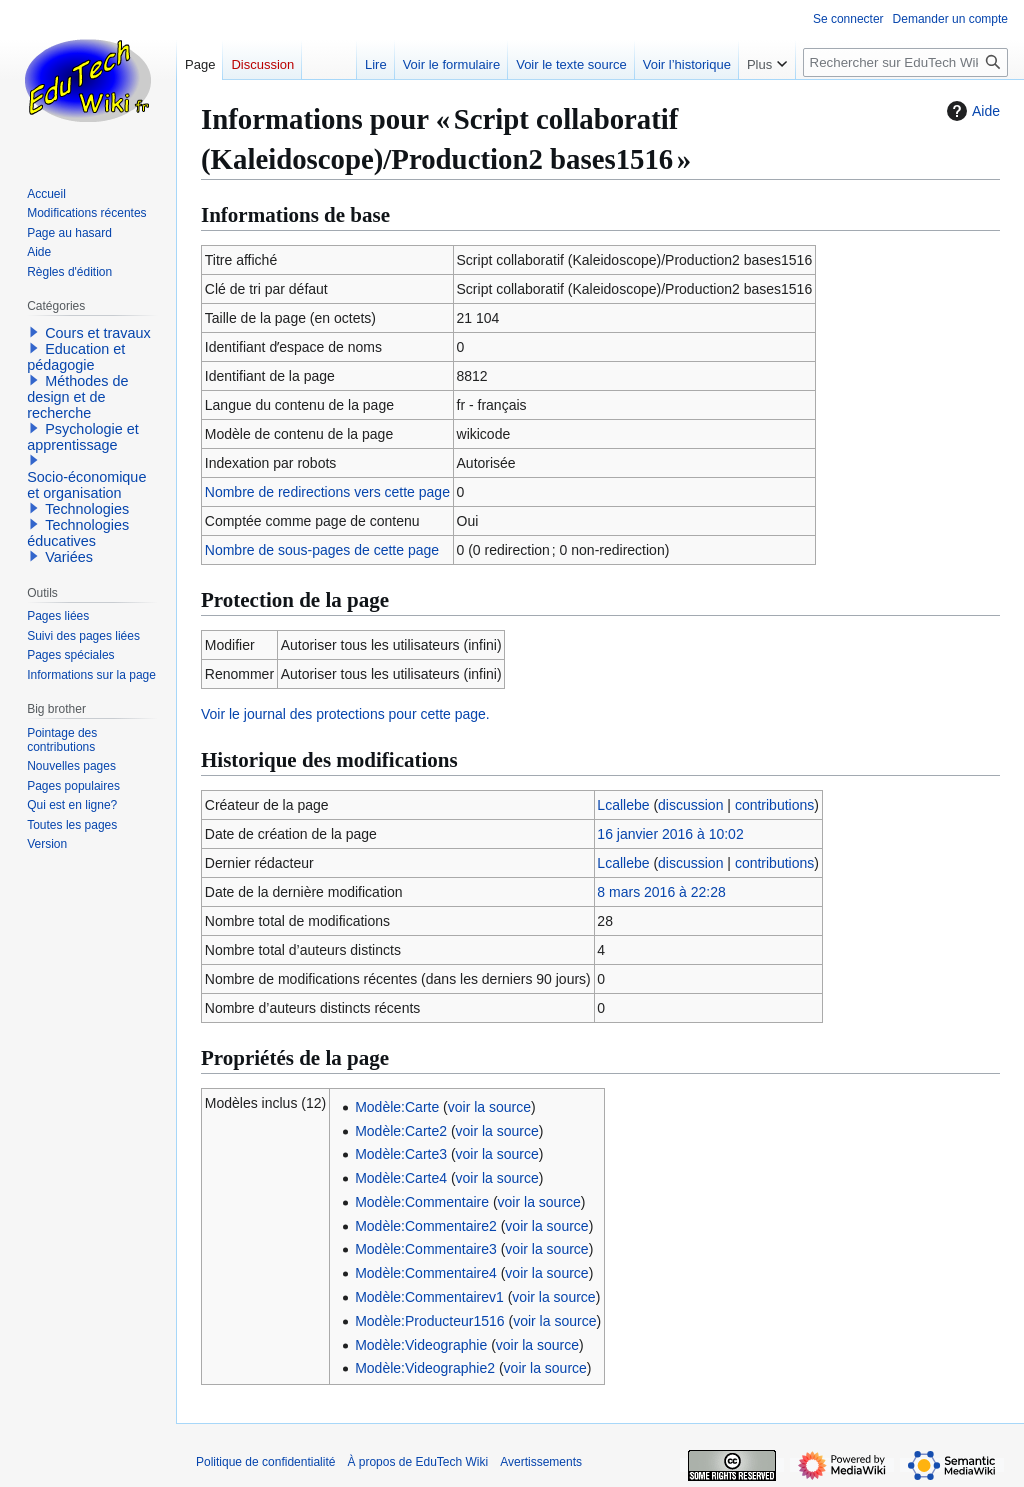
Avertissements (541, 1462)
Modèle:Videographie (421, 1345)
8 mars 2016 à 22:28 (661, 892)
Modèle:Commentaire (422, 1202)
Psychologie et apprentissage (83, 437)
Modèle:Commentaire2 (426, 1226)
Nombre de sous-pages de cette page (322, 550)
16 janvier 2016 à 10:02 (670, 834)
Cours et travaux (98, 333)
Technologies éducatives (78, 533)
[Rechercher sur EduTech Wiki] (905, 62)
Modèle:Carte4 (401, 1178)
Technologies (87, 509)
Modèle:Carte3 (401, 1154)
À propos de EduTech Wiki (417, 1462)
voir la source (489, 1107)
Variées (69, 557)
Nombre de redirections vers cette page (327, 492)
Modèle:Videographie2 (425, 1368)
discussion (690, 805)
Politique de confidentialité (265, 1462)
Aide (971, 111)
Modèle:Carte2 (401, 1131)
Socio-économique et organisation (86, 485)
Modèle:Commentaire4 (426, 1273)
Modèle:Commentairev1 (429, 1297)
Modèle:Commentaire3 (426, 1249)
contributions (774, 805)
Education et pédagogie (76, 357)
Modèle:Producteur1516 (429, 1321)
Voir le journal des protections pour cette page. (345, 714)
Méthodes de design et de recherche (77, 397)
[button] (34, 332)
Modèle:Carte (397, 1107)
